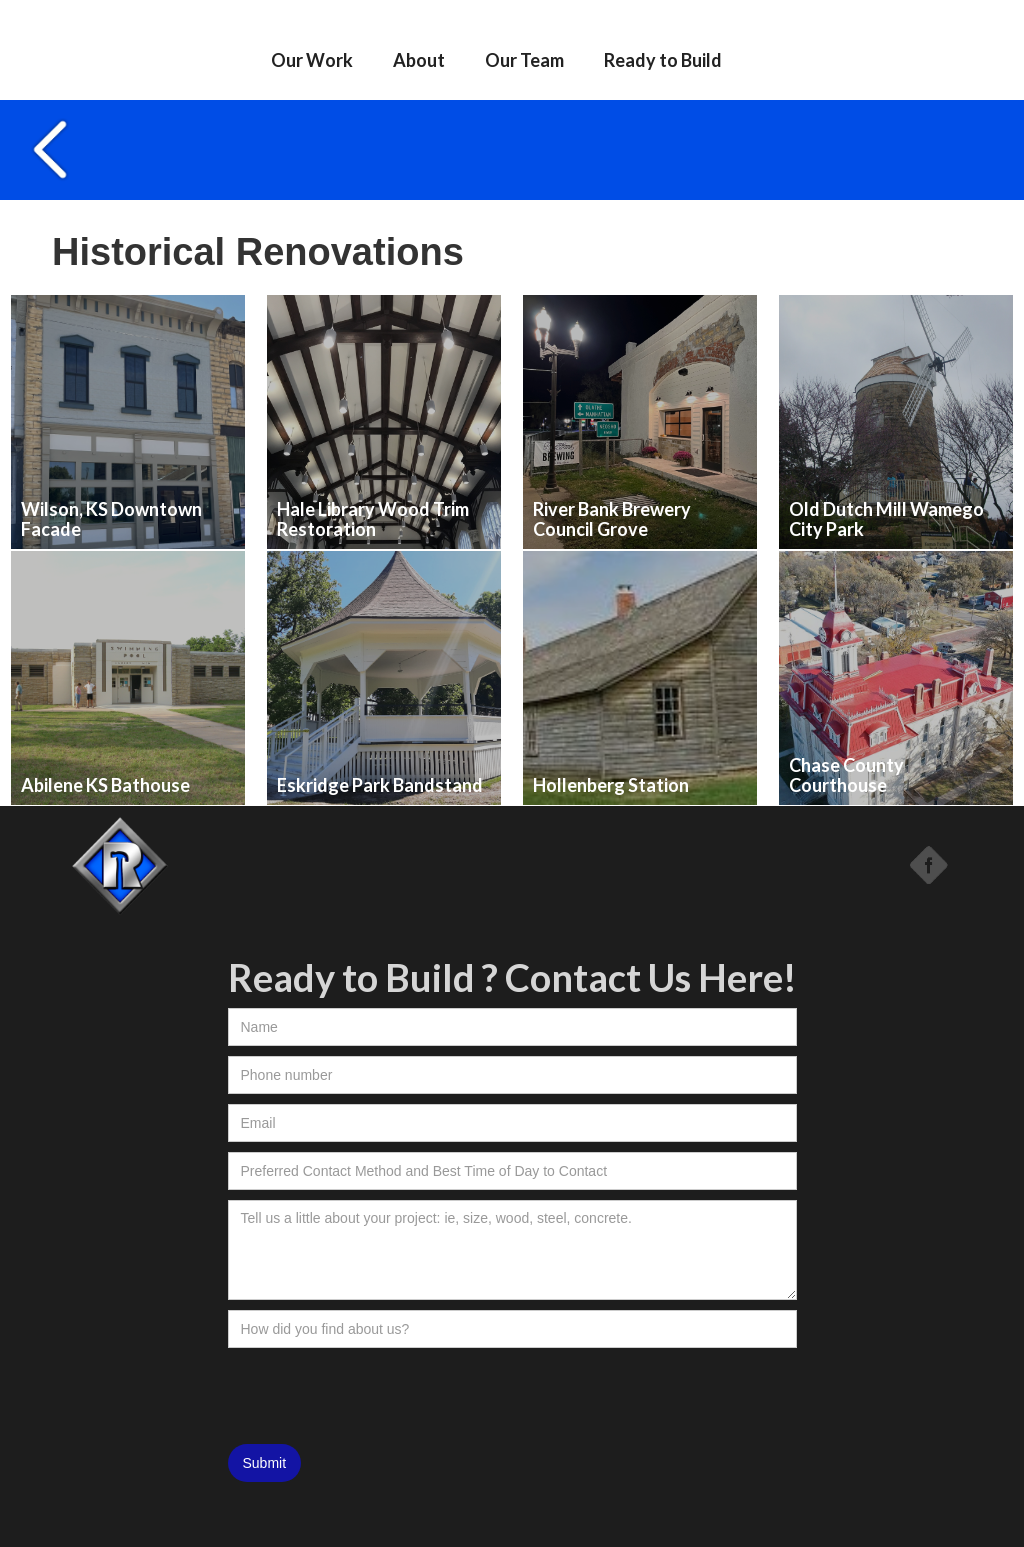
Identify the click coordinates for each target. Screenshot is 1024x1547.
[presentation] (380, 1397)
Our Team (524, 60)
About (419, 60)
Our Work (312, 60)
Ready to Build (663, 60)
